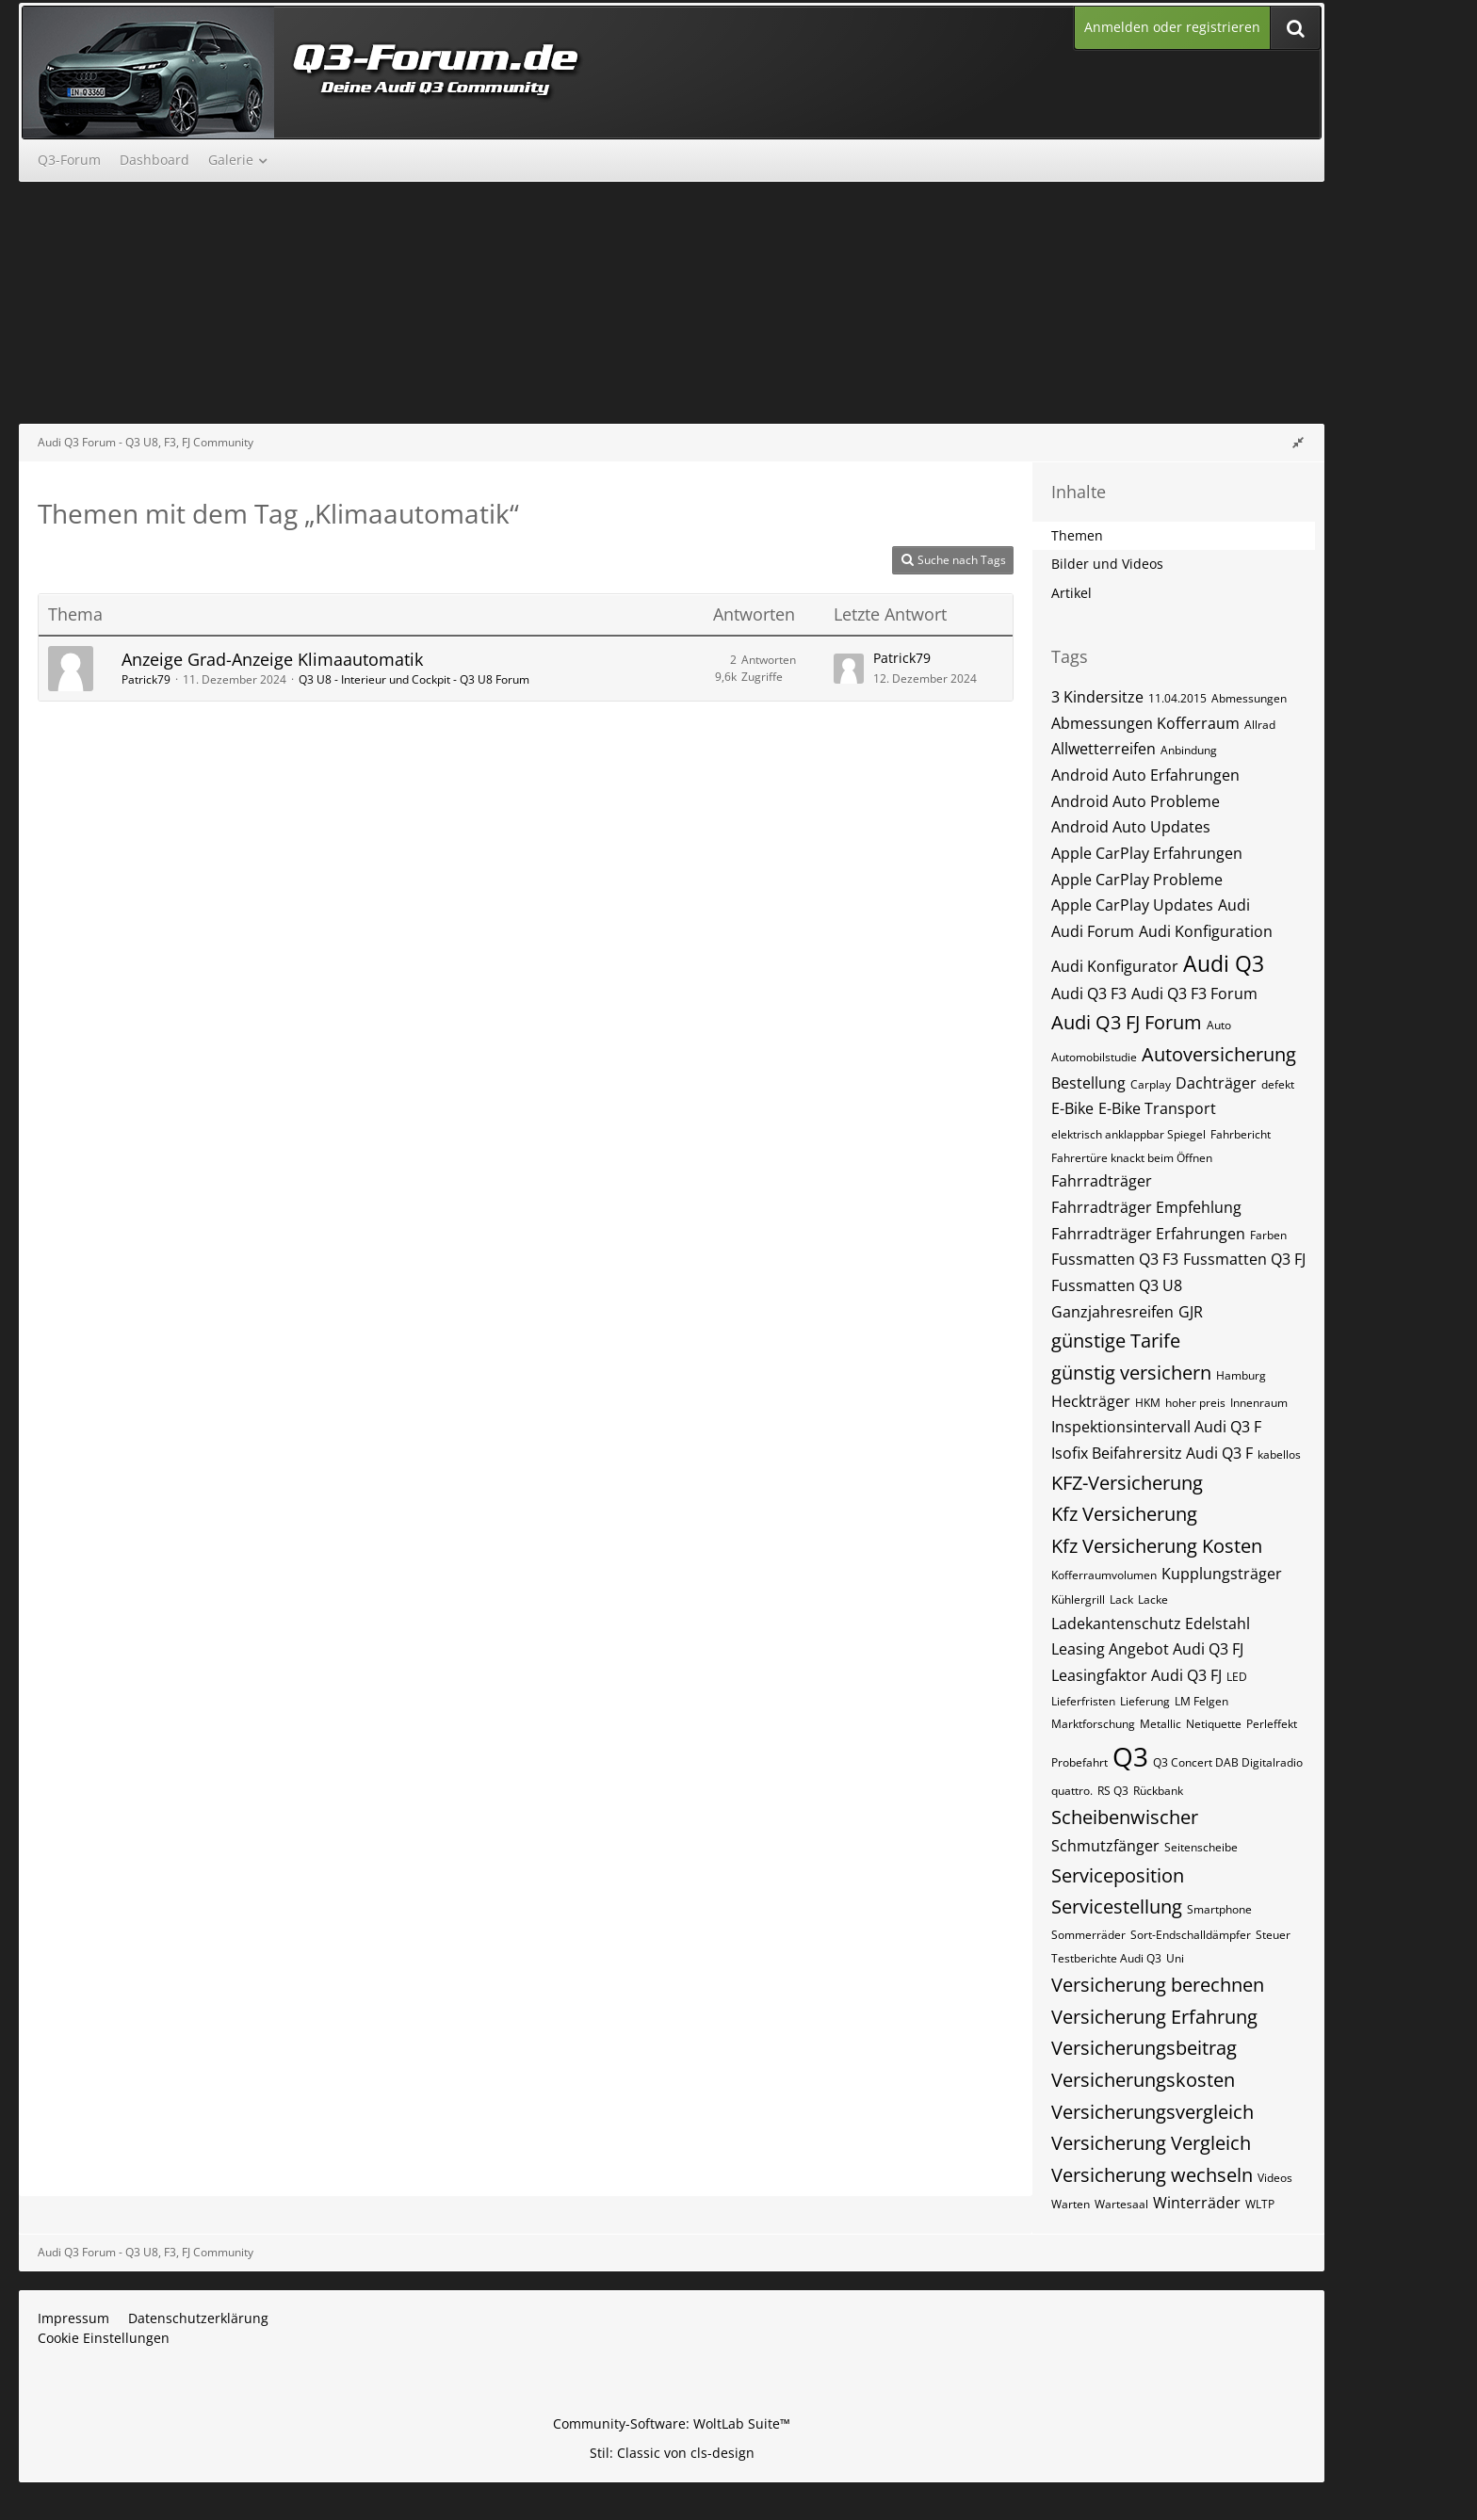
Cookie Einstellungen (104, 2338)
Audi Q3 (1223, 963)
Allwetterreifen (1103, 748)
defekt (1277, 1084)
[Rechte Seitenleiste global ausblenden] (1298, 442)
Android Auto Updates (1130, 826)
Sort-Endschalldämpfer (1190, 1935)
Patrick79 (146, 679)
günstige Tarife (1115, 1340)
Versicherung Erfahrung (1154, 2016)
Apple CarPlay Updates (1132, 905)
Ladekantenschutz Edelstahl (1150, 1623)
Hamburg (1241, 1375)
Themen (1077, 535)
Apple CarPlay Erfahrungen (1146, 853)
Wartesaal (1121, 2204)
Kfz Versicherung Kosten (1156, 1546)
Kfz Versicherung (1124, 1514)
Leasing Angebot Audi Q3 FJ (1147, 1649)
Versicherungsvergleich (1152, 2111)
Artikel (1071, 593)
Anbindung (1188, 750)
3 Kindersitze (1097, 697)
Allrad (1259, 725)
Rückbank (1158, 1791)
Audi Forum (1092, 931)
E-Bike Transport (1157, 1108)
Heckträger (1090, 1401)
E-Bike (1072, 1108)
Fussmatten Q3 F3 (1114, 1259)
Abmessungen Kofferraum (1145, 723)
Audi (1234, 905)
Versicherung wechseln (1152, 2175)
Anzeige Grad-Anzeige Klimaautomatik (272, 659)
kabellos (1279, 1454)
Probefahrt (1079, 1762)
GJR (1190, 1311)
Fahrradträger (1101, 1181)
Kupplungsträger (1221, 1573)
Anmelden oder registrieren (1172, 27)
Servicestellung (1116, 1906)
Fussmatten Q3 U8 (1116, 1285)
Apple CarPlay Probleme (1137, 879)
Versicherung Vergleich (1151, 2143)
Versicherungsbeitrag (1144, 2047)
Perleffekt (1271, 1724)
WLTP (1259, 2204)
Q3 (1130, 1756)
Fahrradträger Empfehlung (1146, 1207)
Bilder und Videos (1107, 564)
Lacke (1153, 1599)
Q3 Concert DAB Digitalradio (1228, 1762)
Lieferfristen (1083, 1701)
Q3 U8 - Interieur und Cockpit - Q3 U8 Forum (414, 679)
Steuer (1273, 1935)
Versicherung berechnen (1157, 1984)
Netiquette (1214, 1724)
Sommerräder (1088, 1935)
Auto (1219, 1025)
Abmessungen (1249, 698)
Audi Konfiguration (1206, 931)
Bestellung (1088, 1083)
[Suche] (1295, 28)
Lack (1121, 1599)
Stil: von (672, 2453)
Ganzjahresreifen (1112, 1311)
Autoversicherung (1219, 1054)
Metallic (1160, 1724)
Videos (1275, 2178)
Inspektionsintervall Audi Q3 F (1156, 1426)
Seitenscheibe (1201, 1847)
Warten (1070, 2204)
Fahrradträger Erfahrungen (1148, 1233)
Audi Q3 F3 (1089, 993)
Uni (1175, 1958)
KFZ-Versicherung (1127, 1482)
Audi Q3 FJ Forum (1126, 1022)
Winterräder (1197, 2202)
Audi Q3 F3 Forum (1194, 993)
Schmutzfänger (1105, 1845)
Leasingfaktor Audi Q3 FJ (1136, 1675)
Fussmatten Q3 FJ (1244, 1259)
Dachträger (1216, 1083)
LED (1236, 1677)
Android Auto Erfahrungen (1145, 775)
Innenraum (1259, 1403)
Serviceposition (1117, 1875)
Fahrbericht (1240, 1134)
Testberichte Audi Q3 (1106, 1958)
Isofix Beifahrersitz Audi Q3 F (1152, 1453)
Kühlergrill (1078, 1599)
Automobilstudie (1094, 1057)
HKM (1147, 1403)
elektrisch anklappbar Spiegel (1128, 1134)
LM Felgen (1201, 1701)
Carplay (1150, 1084)
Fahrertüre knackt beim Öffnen (1131, 1158)
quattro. (1072, 1791)
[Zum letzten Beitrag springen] (849, 669)
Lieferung (1145, 1701)
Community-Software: (671, 2423)
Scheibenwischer (1124, 1817)
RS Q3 (1112, 1791)
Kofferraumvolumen (1104, 1575)
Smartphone (1219, 1909)
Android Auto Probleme (1135, 801)
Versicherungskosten (1143, 2079)
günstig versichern (1131, 1372)
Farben (1268, 1235)
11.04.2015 (1177, 698)
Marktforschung (1093, 1724)
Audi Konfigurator (1114, 966)
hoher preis (1195, 1403)
